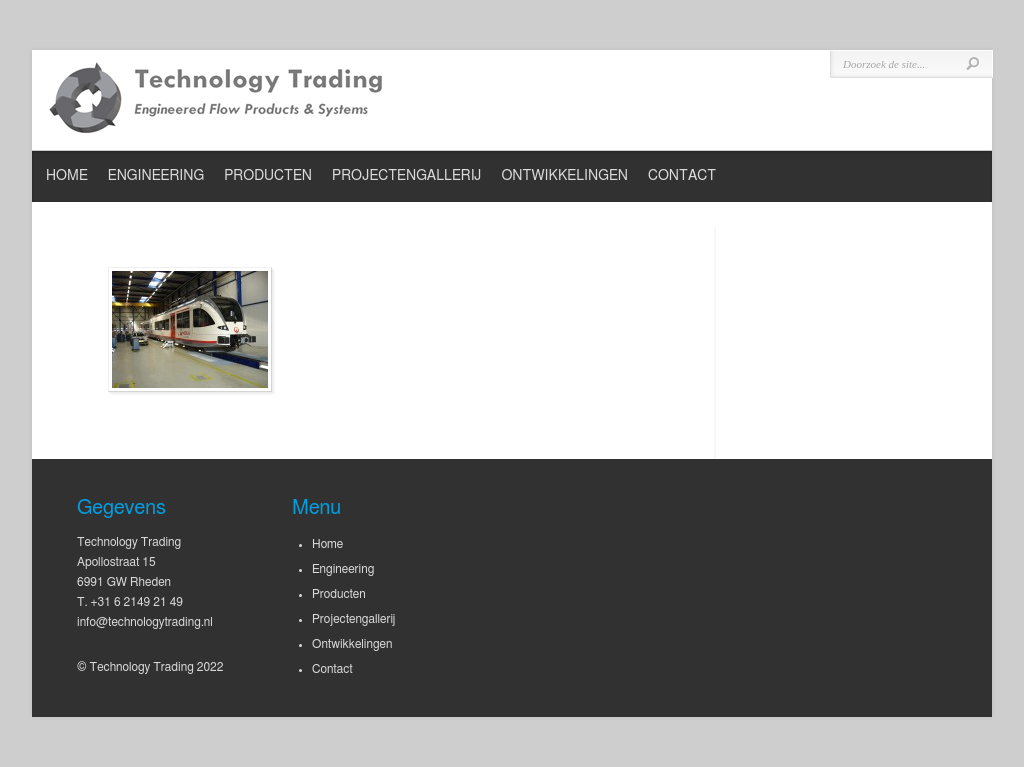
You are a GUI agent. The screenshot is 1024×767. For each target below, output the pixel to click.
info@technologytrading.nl (145, 622)
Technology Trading (217, 100)
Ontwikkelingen (564, 176)
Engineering (156, 176)
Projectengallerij (406, 176)
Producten (268, 176)
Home (67, 176)
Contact (682, 176)
